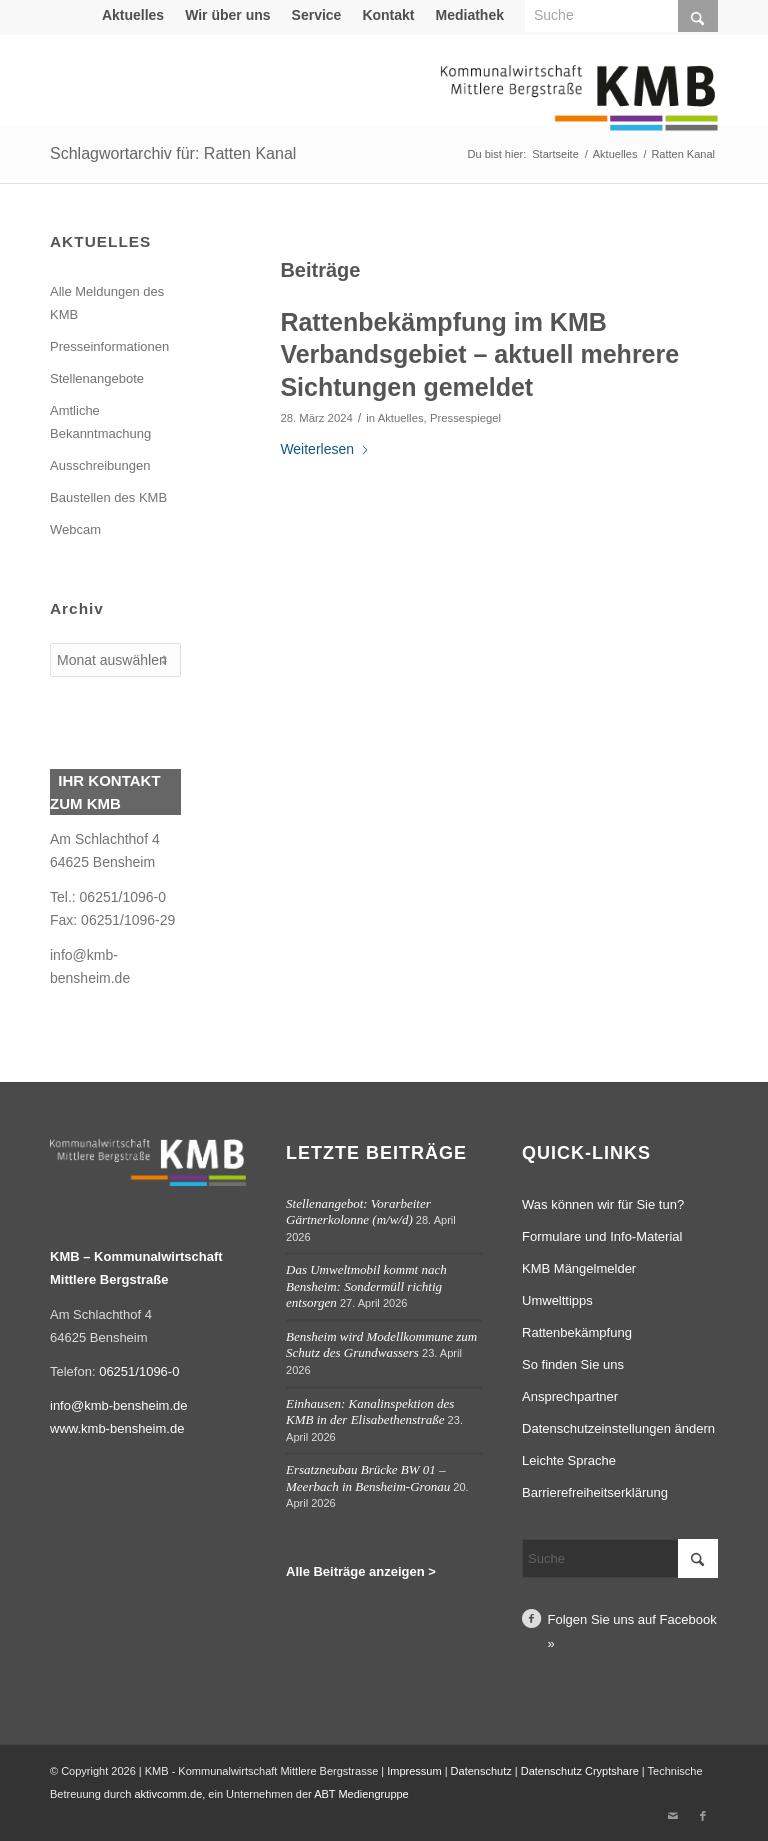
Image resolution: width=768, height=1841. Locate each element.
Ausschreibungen (100, 465)
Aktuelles (133, 15)
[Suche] (620, 1558)
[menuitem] (133, 15)
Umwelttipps (557, 1300)
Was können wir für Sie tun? (603, 1204)
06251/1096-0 (139, 1371)
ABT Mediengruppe (361, 1794)
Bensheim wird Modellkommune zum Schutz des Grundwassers (381, 1345)
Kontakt (388, 15)
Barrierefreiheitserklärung (595, 1492)
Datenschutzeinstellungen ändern (618, 1428)
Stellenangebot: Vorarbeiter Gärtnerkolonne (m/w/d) (358, 1212)
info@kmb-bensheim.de (118, 1405)
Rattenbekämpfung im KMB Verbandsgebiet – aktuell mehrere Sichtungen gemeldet (479, 354)
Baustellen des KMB (108, 497)
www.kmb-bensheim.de (117, 1428)
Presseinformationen (109, 346)
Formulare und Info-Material (602, 1236)
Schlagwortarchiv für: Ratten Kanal (173, 153)
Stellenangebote (97, 378)
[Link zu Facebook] (703, 1816)
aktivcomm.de (168, 1794)
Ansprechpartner (570, 1396)
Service (317, 15)
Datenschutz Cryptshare (581, 1771)
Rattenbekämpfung (577, 1332)
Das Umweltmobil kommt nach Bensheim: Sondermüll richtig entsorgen (366, 1286)
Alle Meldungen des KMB (107, 303)
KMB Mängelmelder (579, 1268)
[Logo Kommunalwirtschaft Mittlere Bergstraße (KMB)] (579, 110)
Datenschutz (481, 1771)
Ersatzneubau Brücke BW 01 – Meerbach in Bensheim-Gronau (368, 1478)
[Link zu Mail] (673, 1816)
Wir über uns (227, 15)
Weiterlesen (325, 449)
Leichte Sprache (569, 1460)
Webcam (75, 529)
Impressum (414, 1771)
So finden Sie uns (573, 1364)
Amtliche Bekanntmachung (100, 422)
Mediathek (470, 15)
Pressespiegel (465, 418)
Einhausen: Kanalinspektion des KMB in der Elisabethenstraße (370, 1412)
